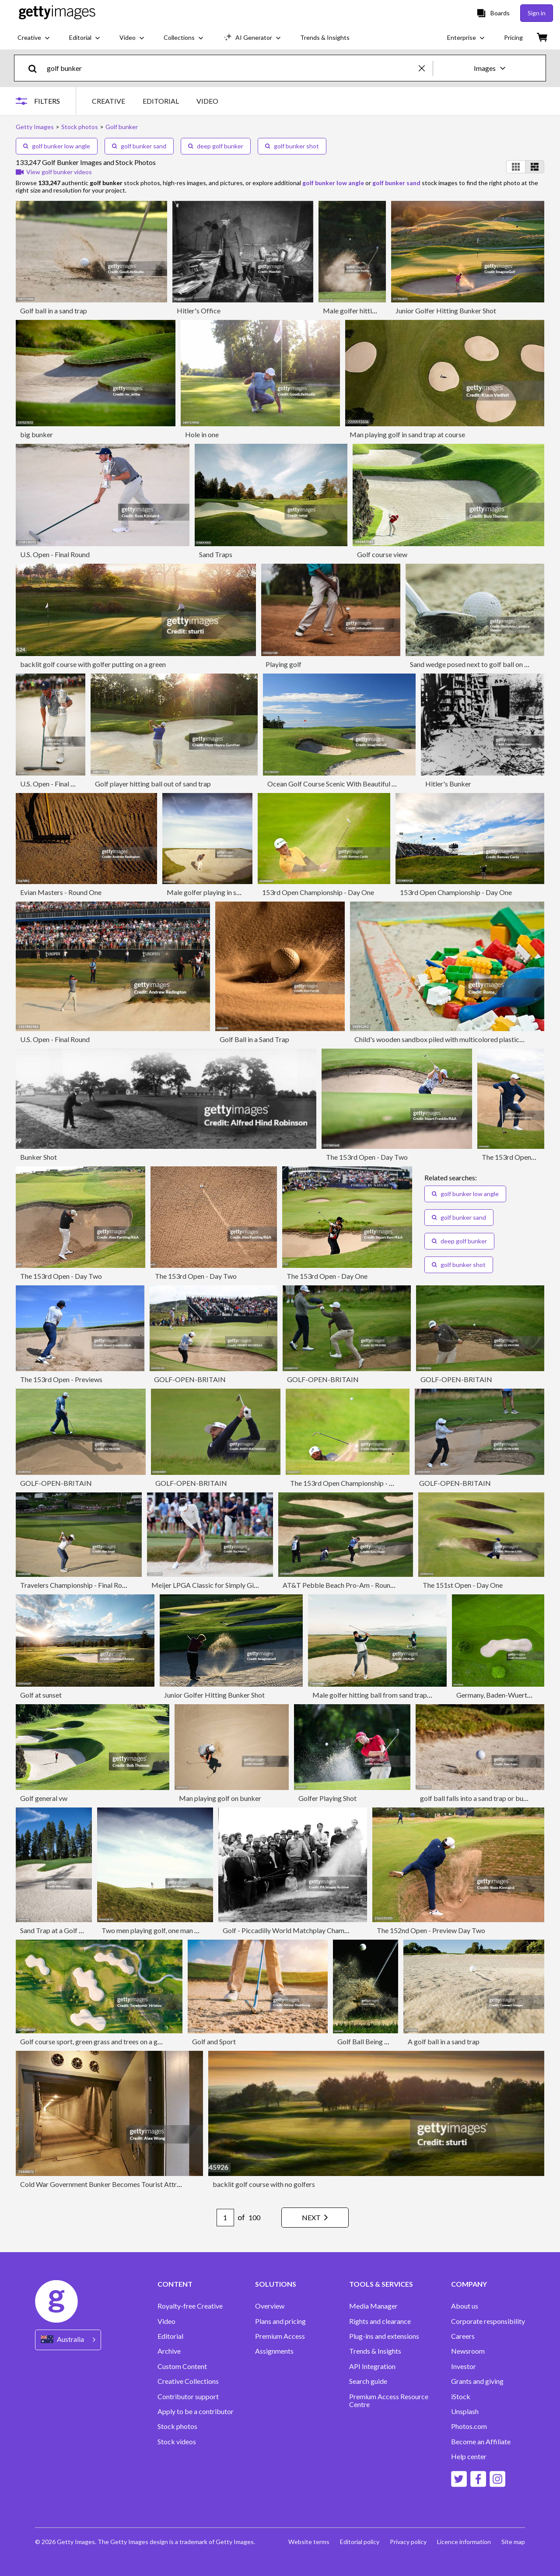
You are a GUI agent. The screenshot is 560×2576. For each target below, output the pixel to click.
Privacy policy (408, 2541)
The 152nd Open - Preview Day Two (431, 1930)
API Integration (372, 2366)
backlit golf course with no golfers (264, 2184)
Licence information (464, 2541)
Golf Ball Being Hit (365, 2041)
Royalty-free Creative (190, 2306)
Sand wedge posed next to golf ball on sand (474, 664)
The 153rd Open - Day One (327, 1276)
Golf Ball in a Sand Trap (254, 1039)
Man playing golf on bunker (220, 1798)
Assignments (274, 2351)
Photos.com (469, 2426)
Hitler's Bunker (448, 783)
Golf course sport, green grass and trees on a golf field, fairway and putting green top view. (154, 2041)
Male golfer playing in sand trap (214, 892)
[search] (36, 68)
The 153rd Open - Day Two (367, 1157)
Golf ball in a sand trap (53, 310)
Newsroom (468, 2351)
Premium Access (280, 2336)
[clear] (426, 68)
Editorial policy (359, 2541)
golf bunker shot (292, 146)
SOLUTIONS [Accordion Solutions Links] (275, 2284)
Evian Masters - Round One (61, 892)
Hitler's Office (198, 310)
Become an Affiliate (481, 2442)
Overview (269, 2306)
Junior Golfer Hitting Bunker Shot (446, 310)
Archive (169, 2351)
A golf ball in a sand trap (444, 2041)
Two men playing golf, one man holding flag (166, 1930)
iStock (460, 2397)
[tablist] (155, 101)
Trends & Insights (375, 2351)
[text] (231, 68)
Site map (513, 2541)
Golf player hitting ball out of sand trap (153, 783)
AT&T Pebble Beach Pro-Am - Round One (345, 1585)
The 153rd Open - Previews (61, 1379)
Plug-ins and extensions (384, 2336)
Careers (463, 2336)
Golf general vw (43, 1798)
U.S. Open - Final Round (55, 554)
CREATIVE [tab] (108, 101)
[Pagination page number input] (225, 2217)
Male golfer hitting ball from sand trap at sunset (383, 1695)
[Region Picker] (68, 2340)
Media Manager (373, 2306)
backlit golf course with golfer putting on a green (93, 664)
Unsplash (465, 2411)
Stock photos (177, 2426)
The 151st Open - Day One (463, 1585)
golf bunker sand (139, 146)
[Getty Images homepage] (57, 13)
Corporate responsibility (488, 2321)
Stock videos (177, 2442)
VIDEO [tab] (207, 101)
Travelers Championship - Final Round (76, 1585)
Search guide (368, 2381)
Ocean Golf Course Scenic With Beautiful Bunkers (341, 783)
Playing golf (283, 664)
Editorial (170, 2336)
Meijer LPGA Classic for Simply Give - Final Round (226, 1585)
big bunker (36, 434)
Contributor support (188, 2397)
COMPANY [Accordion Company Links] (469, 2284)
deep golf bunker (215, 146)
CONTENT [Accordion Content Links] (175, 2284)
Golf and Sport (214, 2041)
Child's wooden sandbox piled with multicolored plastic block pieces (456, 1039)
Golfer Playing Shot (327, 1798)
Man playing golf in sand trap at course (407, 434)
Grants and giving (477, 2381)
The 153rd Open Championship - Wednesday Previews (371, 1483)
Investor (463, 2366)
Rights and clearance (380, 2321)
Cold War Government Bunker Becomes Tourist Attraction (108, 2184)
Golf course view (382, 554)
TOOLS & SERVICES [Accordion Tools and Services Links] (381, 2284)
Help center (468, 2456)
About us (464, 2306)
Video (166, 2321)
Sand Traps (215, 554)
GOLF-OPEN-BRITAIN (190, 1379)
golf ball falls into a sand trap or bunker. (479, 1798)
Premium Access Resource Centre (388, 2400)
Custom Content (182, 2366)
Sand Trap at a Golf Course (60, 1930)
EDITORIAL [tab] (161, 101)
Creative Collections (188, 2381)
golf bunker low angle (56, 146)
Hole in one (202, 434)
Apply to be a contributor (196, 2411)
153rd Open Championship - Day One (318, 892)
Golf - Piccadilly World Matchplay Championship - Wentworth (316, 1930)
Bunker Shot (38, 1157)
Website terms (308, 2541)
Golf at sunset (41, 1695)
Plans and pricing (280, 2321)
